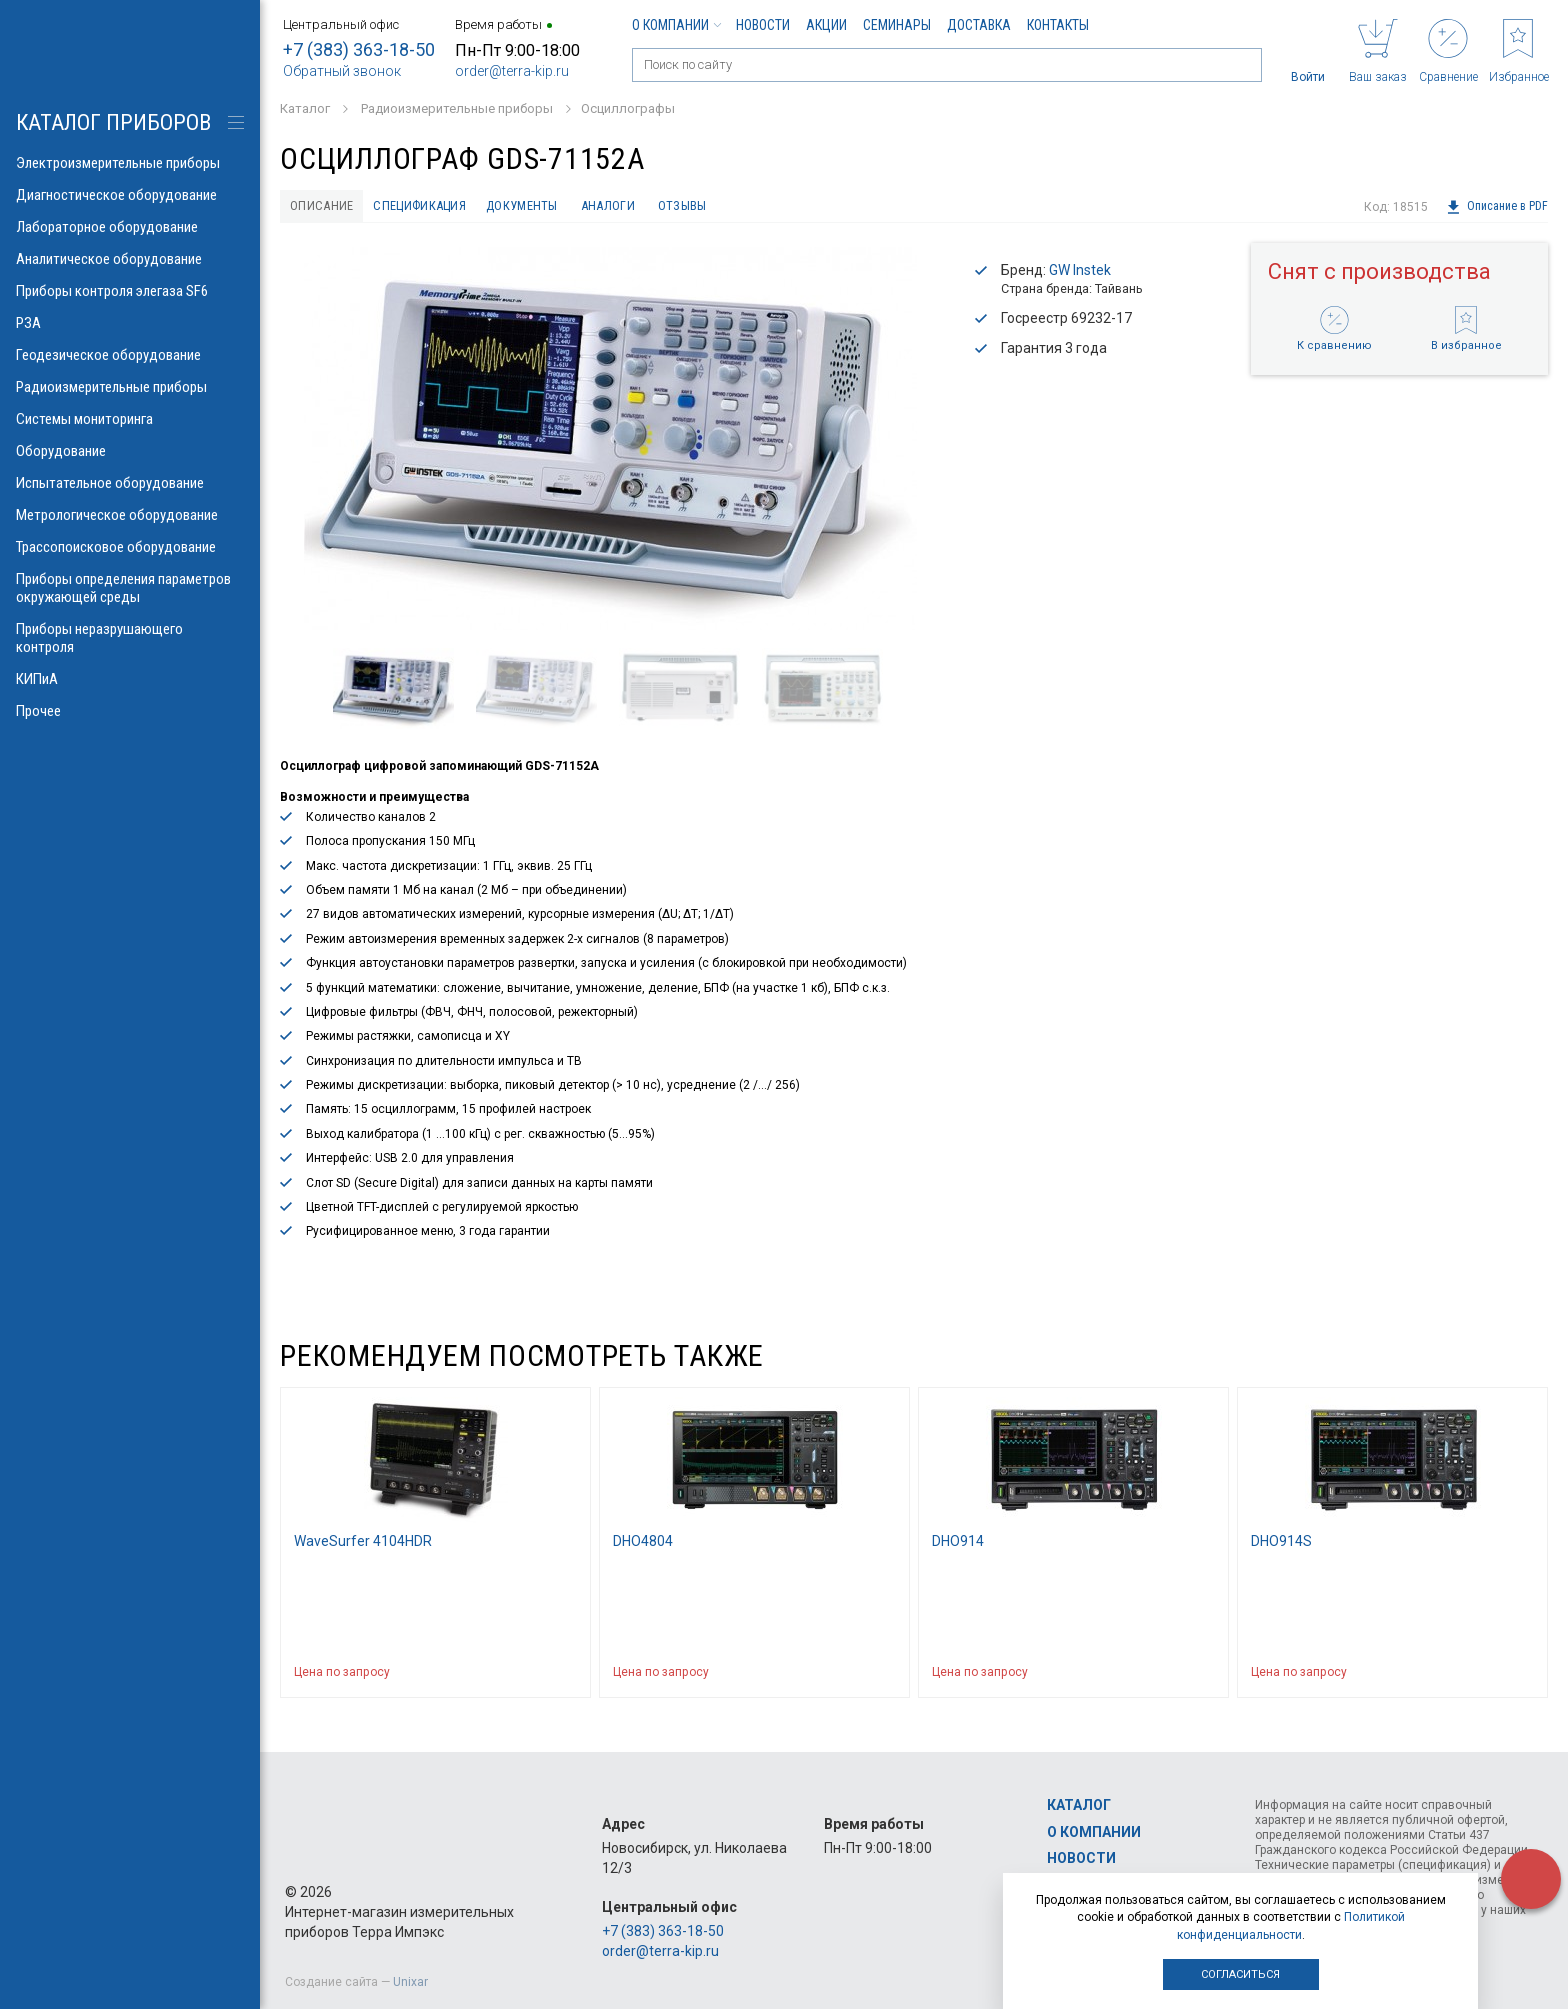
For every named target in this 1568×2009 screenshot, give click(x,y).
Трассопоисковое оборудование (130, 547)
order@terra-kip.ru (512, 71)
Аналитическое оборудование (130, 259)
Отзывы (735, 207)
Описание (326, 207)
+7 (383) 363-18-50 (359, 49)
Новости (763, 25)
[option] (610, 441)
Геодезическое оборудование (130, 355)
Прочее (130, 711)
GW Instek (1080, 273)
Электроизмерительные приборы (130, 163)
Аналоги (651, 207)
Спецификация (437, 207)
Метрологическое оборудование (130, 515)
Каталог (1079, 1806)
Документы (554, 207)
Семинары (897, 25)
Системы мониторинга (130, 419)
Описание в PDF (1496, 207)
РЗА (130, 323)
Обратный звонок (342, 71)
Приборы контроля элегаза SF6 (130, 291)
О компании (676, 25)
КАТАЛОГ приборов (113, 122)
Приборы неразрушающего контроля (130, 638)
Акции (826, 25)
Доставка (979, 25)
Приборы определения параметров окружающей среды (130, 588)
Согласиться (1240, 1974)
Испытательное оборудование (130, 483)
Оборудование (130, 451)
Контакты (1058, 25)
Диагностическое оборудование (130, 195)
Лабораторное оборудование (130, 227)
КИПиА (130, 679)
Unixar (410, 1982)
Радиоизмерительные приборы (130, 387)
